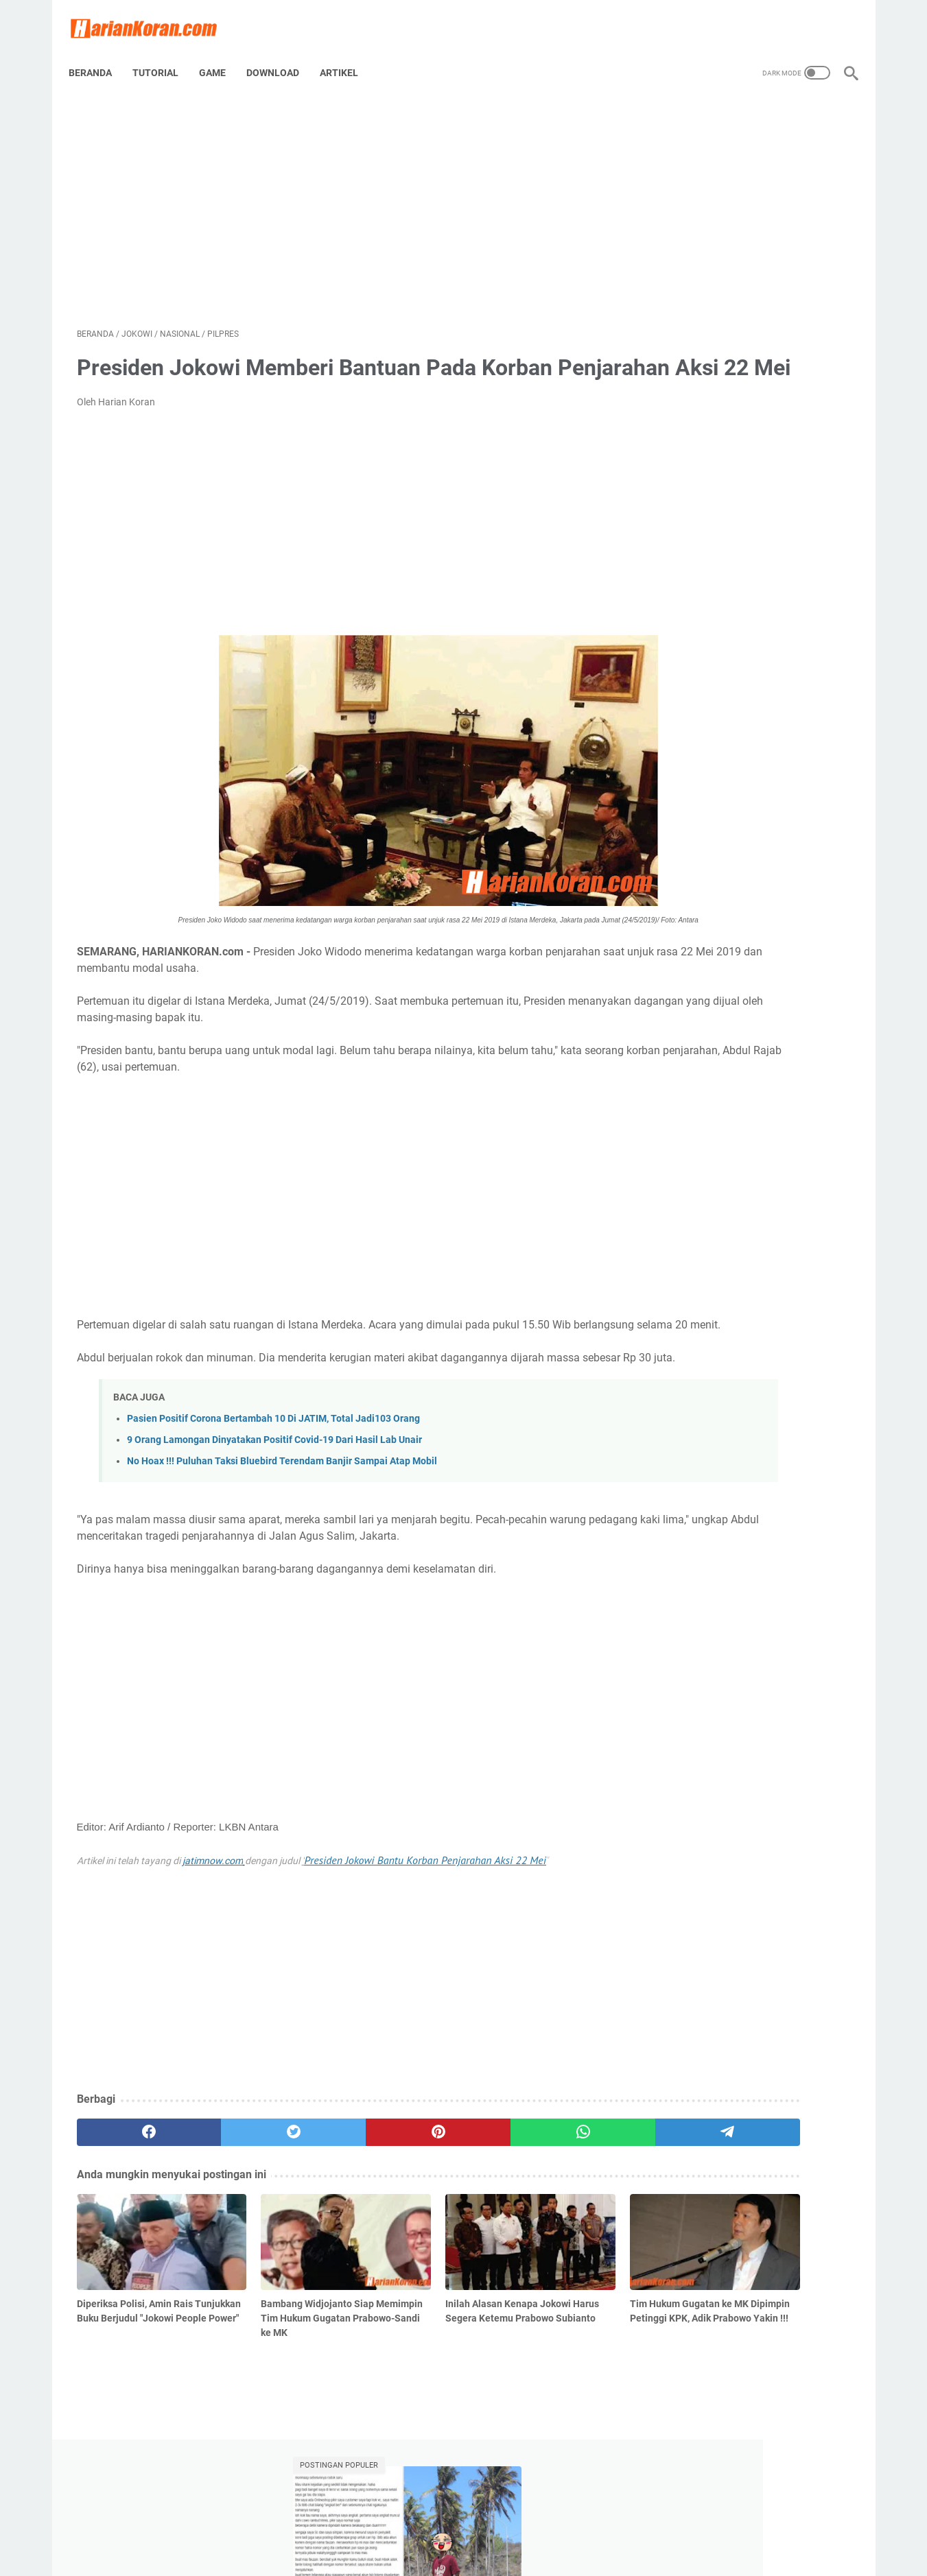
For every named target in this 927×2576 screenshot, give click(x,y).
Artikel (347, 54)
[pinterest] (336, 2203)
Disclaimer (508, 2526)
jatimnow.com (213, 1932)
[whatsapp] (439, 2203)
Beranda (98, 54)
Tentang (454, 2526)
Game (220, 54)
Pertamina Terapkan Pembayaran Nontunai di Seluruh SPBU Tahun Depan (739, 321)
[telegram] (543, 2203)
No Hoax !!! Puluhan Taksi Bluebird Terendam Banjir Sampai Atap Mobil (282, 1532)
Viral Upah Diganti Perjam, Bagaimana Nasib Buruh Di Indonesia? (721, 433)
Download (281, 54)
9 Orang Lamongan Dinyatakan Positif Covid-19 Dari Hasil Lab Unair (274, 1511)
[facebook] (128, 2203)
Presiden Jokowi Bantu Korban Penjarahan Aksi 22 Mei (425, 1931)
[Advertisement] (336, 196)
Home (410, 2526)
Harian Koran (482, 2554)
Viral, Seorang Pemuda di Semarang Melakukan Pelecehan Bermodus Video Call (745, 256)
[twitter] (232, 2203)
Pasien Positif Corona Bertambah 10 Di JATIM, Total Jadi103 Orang (273, 1490)
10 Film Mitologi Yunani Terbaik (733, 481)
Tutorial (164, 54)
